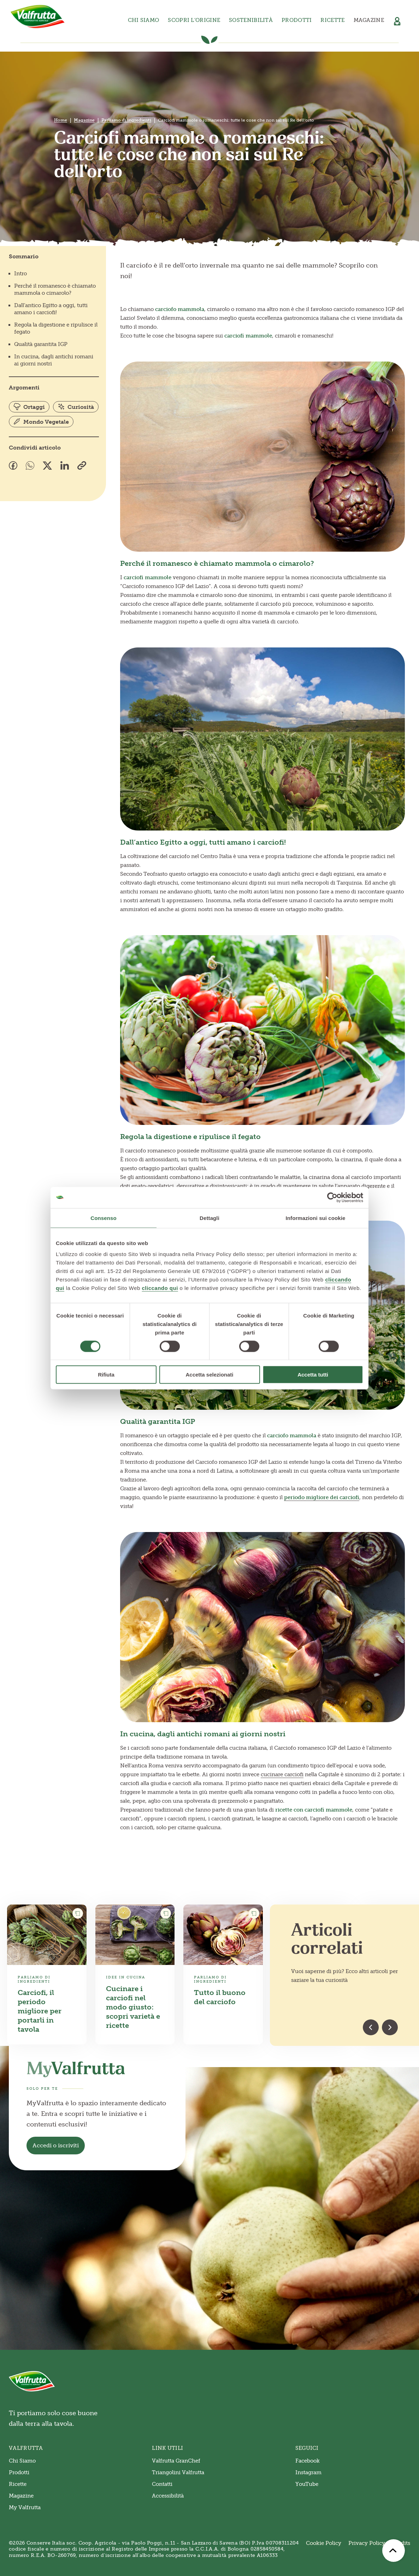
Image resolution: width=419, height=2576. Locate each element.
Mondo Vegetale (41, 422)
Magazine (369, 20)
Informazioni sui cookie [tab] (316, 1218)
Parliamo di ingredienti (126, 120)
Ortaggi (29, 407)
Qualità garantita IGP (40, 344)
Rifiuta (106, 1375)
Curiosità (76, 407)
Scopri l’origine (194, 20)
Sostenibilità (251, 20)
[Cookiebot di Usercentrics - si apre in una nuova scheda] (332, 1197)
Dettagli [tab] (209, 1218)
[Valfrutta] (38, 16)
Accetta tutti (312, 1375)
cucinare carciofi (282, 1774)
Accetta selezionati (209, 1375)
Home (60, 120)
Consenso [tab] (103, 1218)
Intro (20, 273)
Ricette (332, 20)
